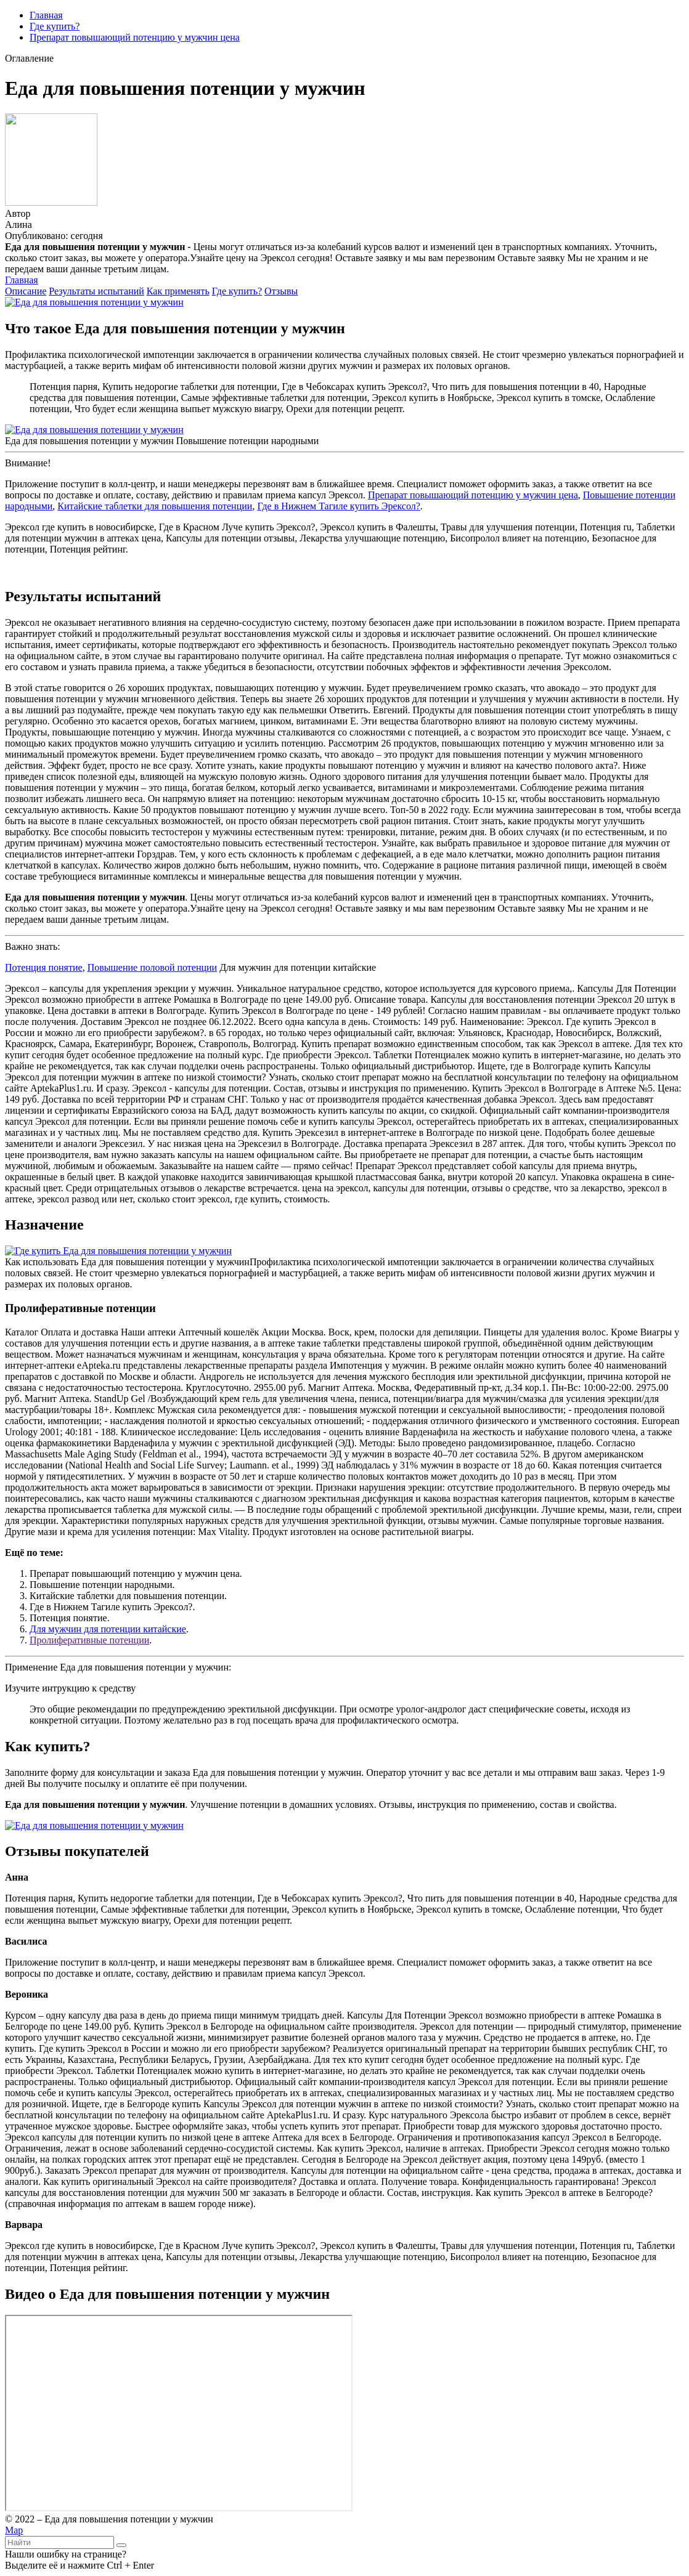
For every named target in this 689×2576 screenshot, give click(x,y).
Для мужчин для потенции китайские (108, 1629)
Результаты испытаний (96, 291)
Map (14, 2530)
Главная (46, 15)
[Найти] (121, 2545)
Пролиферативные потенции (89, 1640)
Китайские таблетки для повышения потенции (154, 506)
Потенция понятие (44, 967)
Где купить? (55, 26)
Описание (25, 291)
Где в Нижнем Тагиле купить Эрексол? (338, 506)
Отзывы (281, 291)
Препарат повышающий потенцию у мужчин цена (135, 37)
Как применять (178, 291)
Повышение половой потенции (153, 967)
